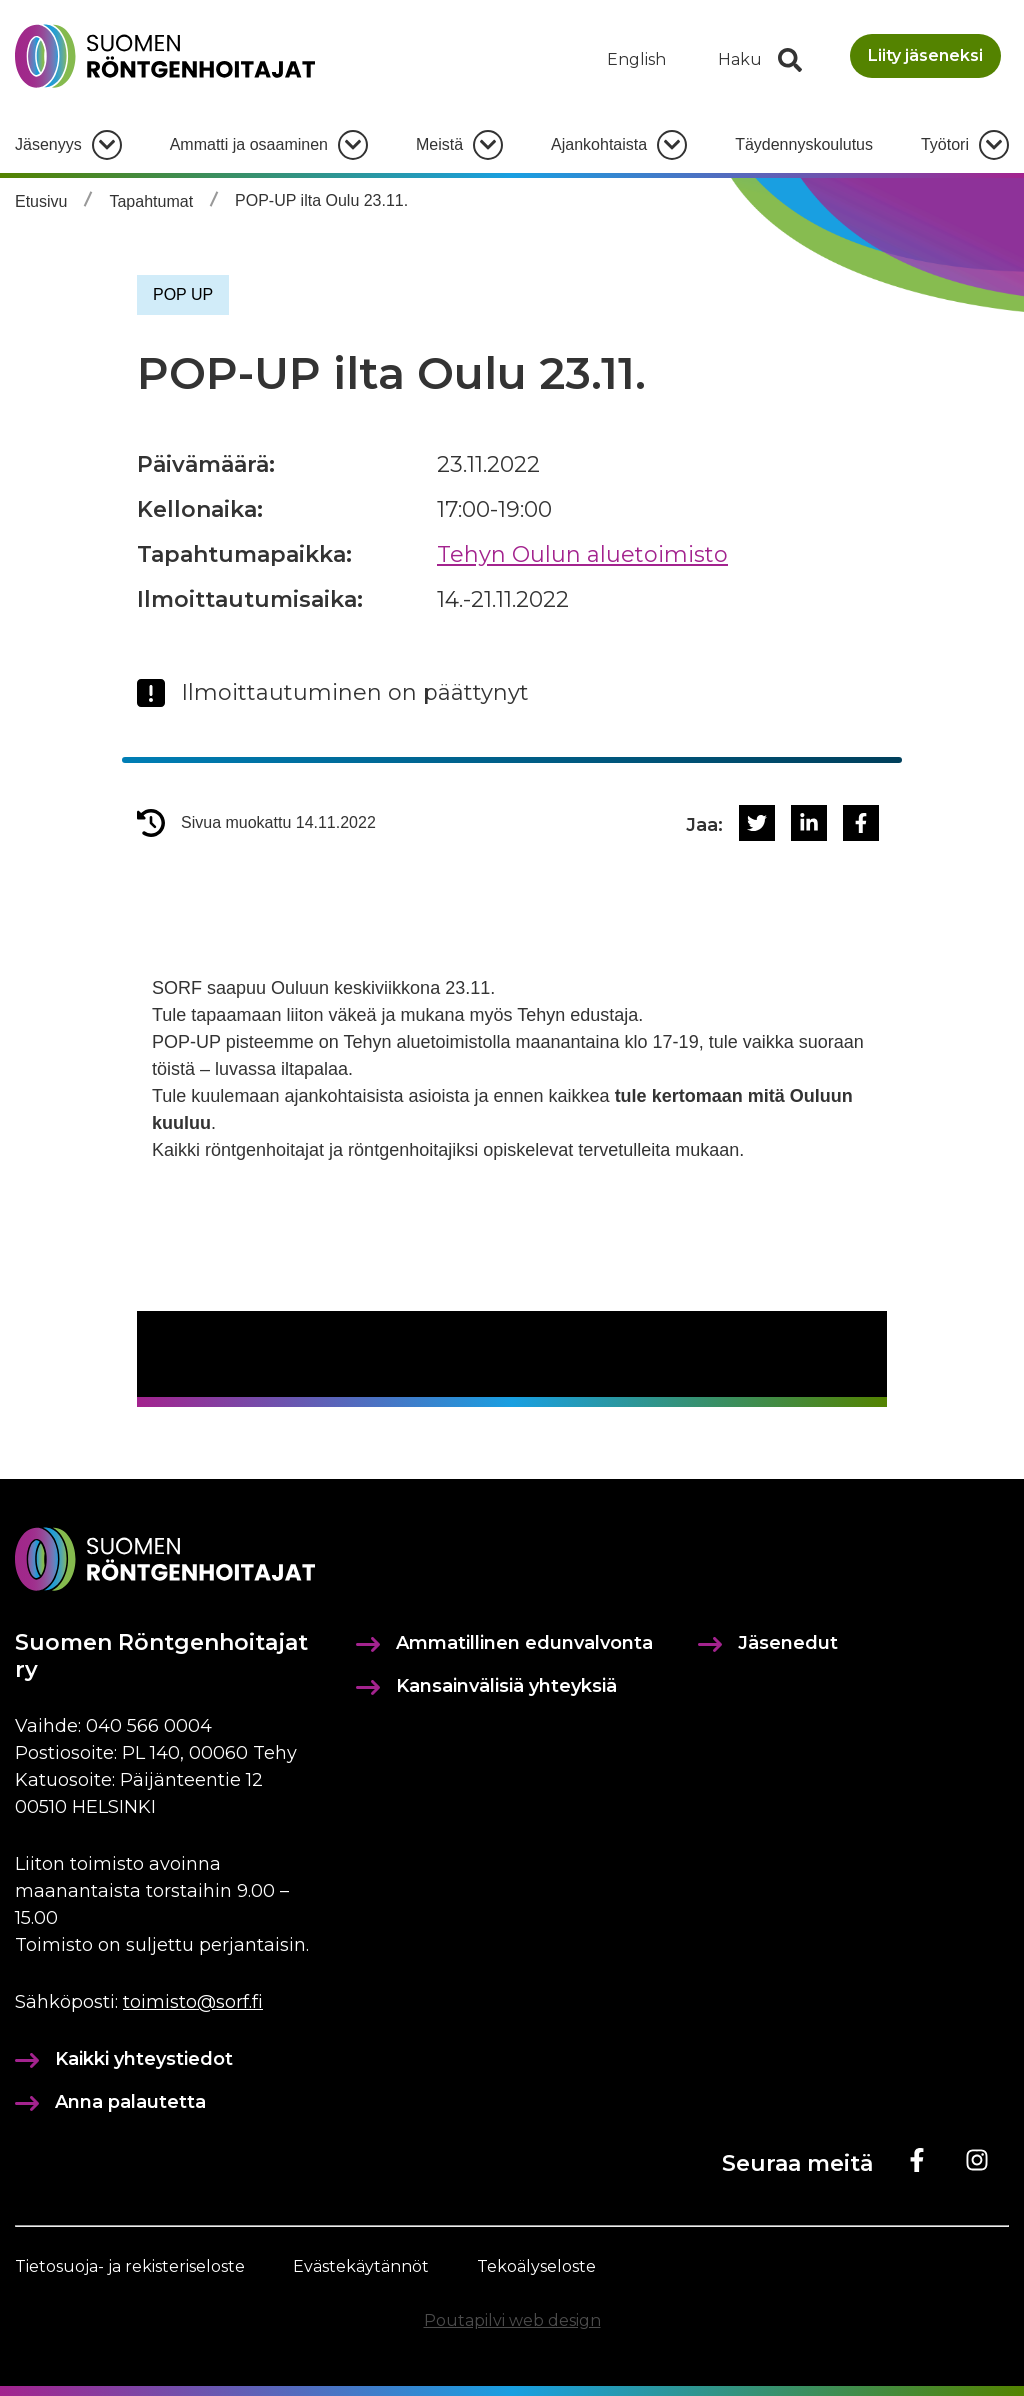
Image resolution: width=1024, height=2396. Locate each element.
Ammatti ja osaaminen (249, 144)
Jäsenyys (48, 144)
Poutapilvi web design (512, 2320)
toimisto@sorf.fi (193, 2002)
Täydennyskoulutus (804, 144)
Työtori (945, 144)
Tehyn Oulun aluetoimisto (582, 554)
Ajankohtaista (599, 144)
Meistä (439, 144)
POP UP (183, 294)
